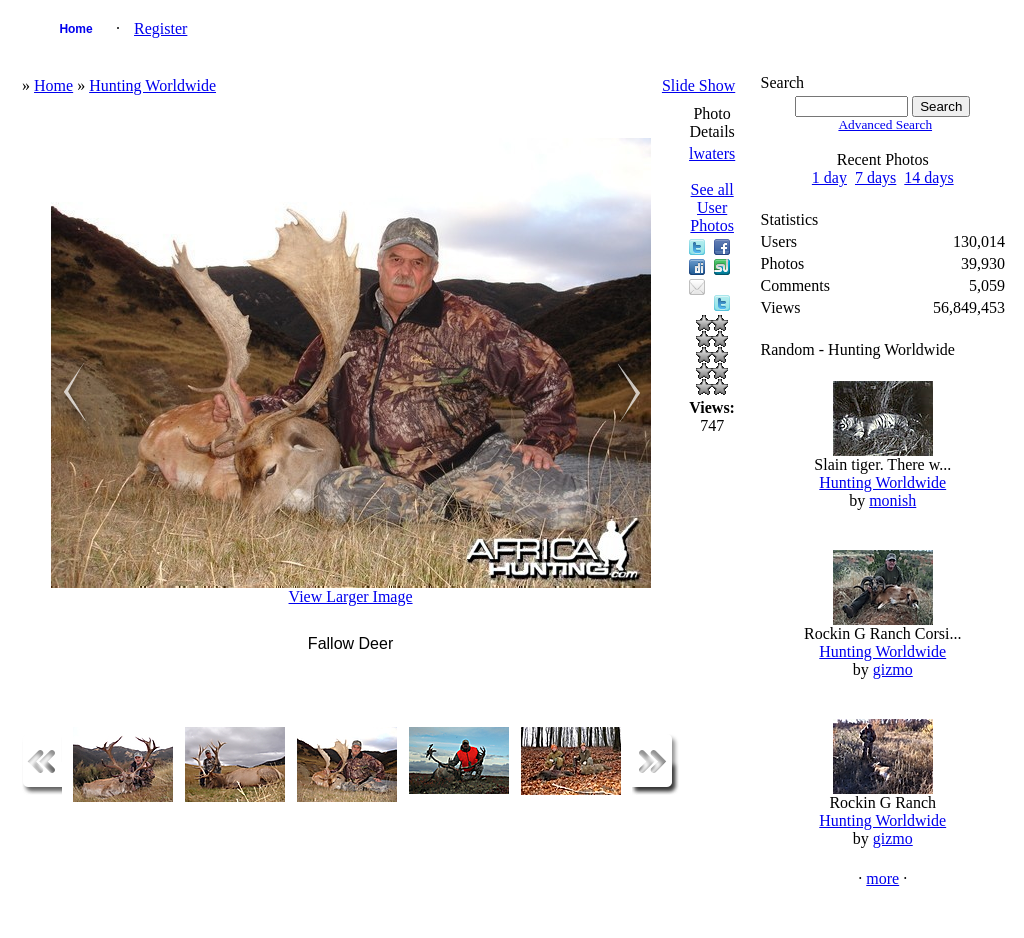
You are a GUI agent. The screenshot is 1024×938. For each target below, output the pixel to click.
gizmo (893, 669)
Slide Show (698, 85)
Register (160, 28)
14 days (928, 177)
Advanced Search (885, 124)
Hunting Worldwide (152, 85)
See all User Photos (712, 207)
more (882, 878)
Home (75, 29)
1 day (829, 177)
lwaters (712, 153)
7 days (875, 177)
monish (892, 500)
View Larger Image (351, 596)
